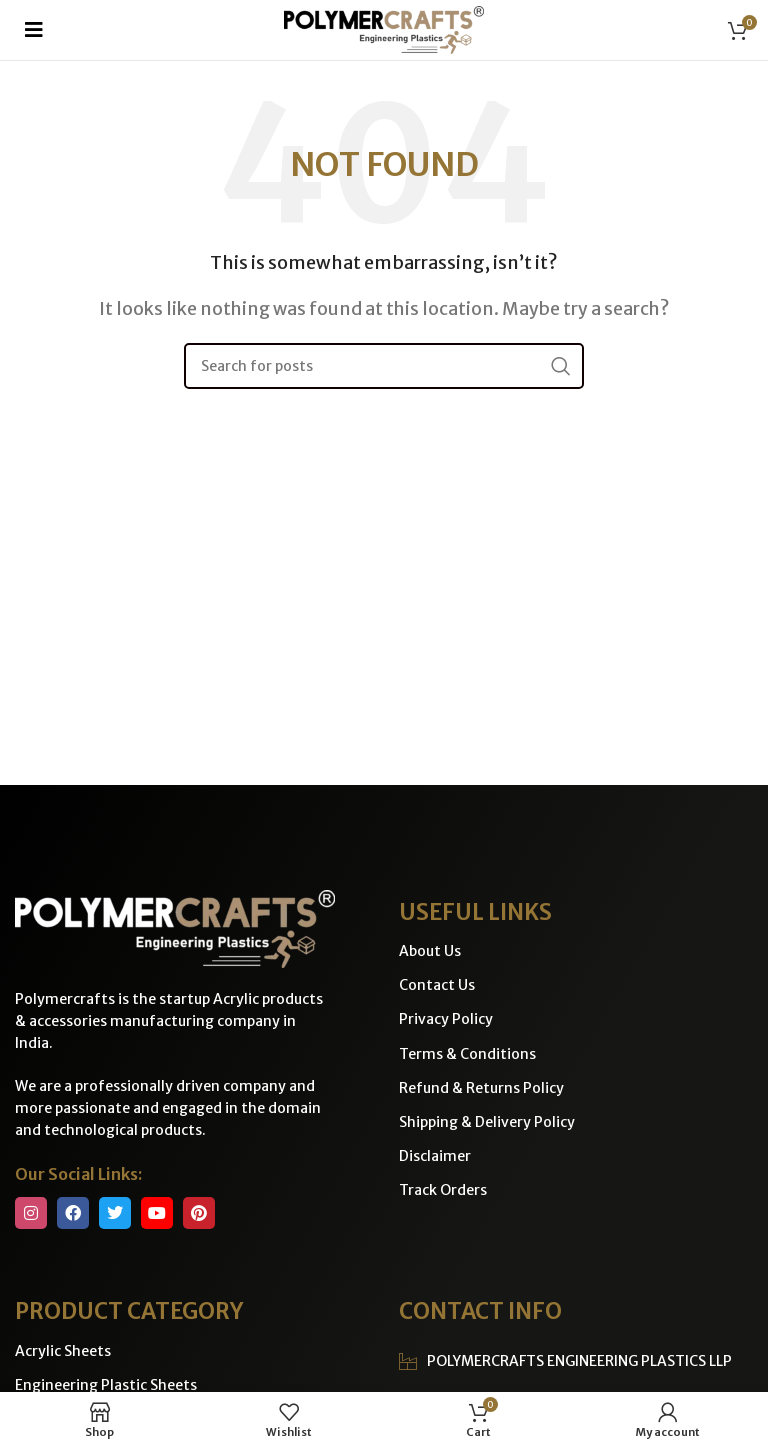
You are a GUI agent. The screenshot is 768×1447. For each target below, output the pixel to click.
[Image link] (175, 927)
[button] (34, 30)
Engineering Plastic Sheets (106, 1385)
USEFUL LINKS (475, 912)
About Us (430, 951)
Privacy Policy (446, 1019)
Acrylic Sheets (63, 1351)
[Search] (384, 366)
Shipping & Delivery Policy (487, 1122)
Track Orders (443, 1190)
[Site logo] (384, 28)
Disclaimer (435, 1156)
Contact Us (437, 985)
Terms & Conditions (467, 1054)
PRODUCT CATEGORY (129, 1311)
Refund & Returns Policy (481, 1088)
